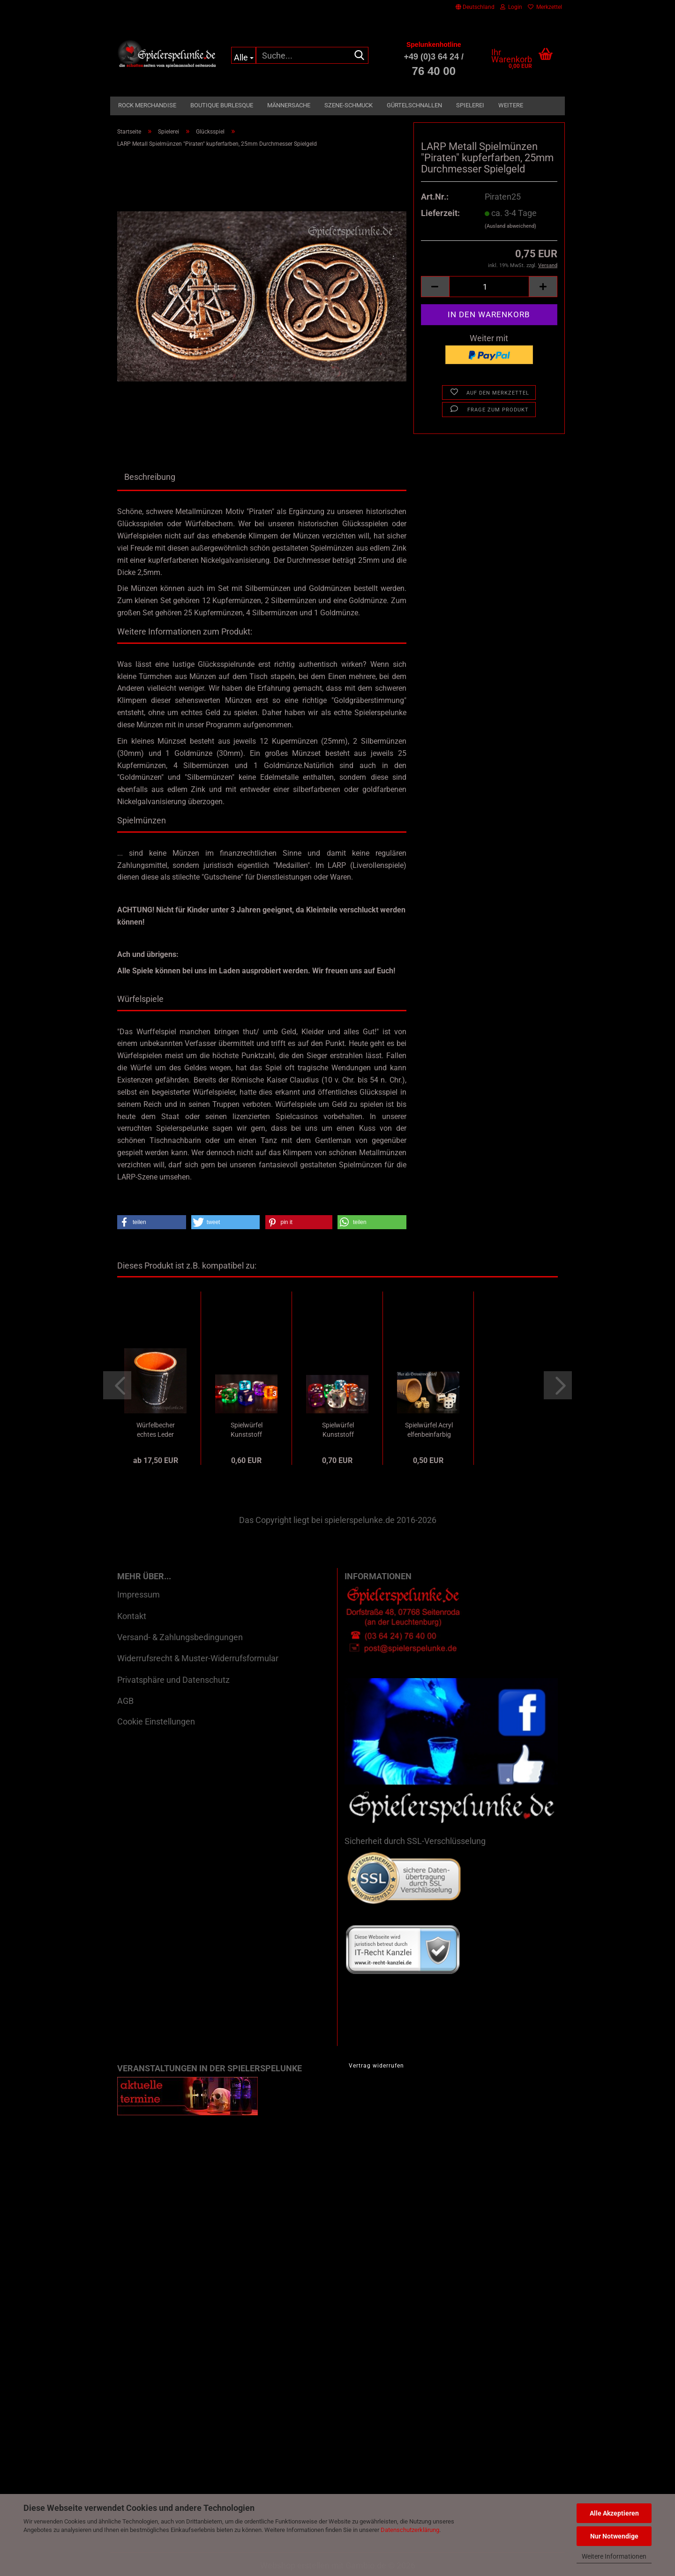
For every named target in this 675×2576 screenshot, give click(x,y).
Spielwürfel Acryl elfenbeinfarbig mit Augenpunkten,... (429, 1430)
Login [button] (511, 7)
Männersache (288, 105)
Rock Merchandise (147, 105)
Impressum (138, 1594)
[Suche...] (243, 55)
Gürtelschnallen (414, 105)
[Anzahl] (489, 286)
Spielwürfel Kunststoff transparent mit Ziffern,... (246, 1430)
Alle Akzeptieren (614, 2513)
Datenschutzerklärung (410, 2529)
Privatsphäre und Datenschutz (173, 1680)
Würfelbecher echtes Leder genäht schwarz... (155, 1430)
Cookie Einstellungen (156, 1721)
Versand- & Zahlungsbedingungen (180, 1637)
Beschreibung (149, 477)
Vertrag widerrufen (376, 2065)
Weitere (510, 105)
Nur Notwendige (614, 2536)
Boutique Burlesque (221, 105)
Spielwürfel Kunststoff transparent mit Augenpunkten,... (338, 1430)
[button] (475, 7)
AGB (125, 1701)
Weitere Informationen (614, 2556)
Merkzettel (545, 7)
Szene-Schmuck (348, 105)
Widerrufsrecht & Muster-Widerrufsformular (197, 1658)
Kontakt (131, 1616)
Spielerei (470, 105)
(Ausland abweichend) (510, 226)
